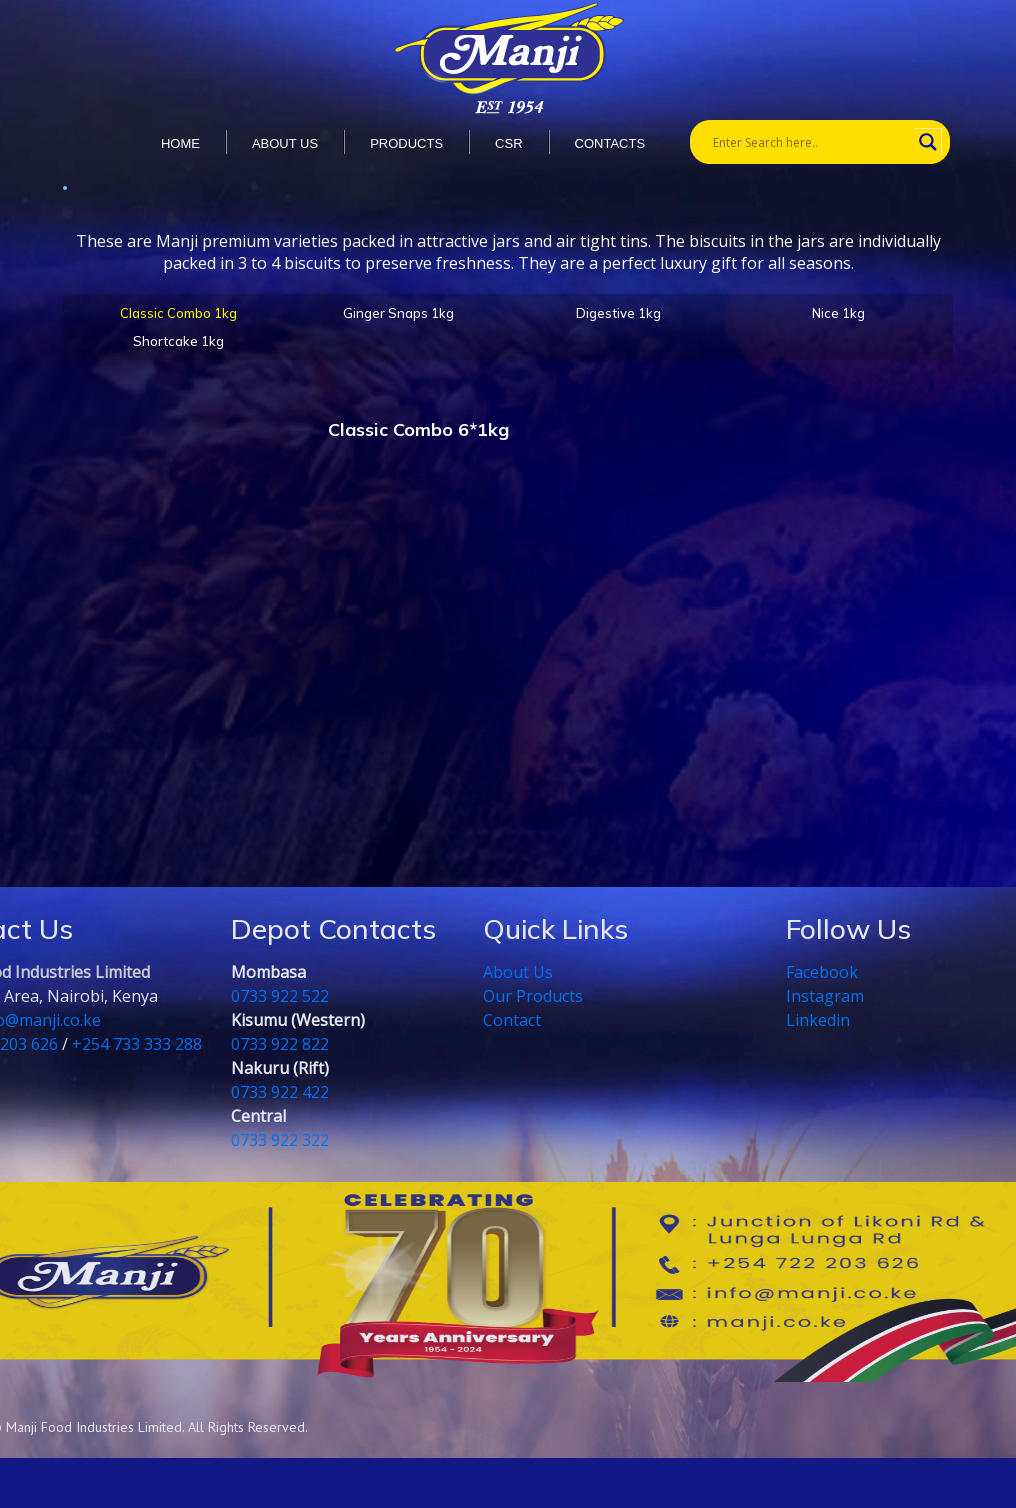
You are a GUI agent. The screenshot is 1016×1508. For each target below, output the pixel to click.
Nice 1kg (838, 313)
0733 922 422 (280, 1092)
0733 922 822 (280, 1044)
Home (180, 143)
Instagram (825, 996)
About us (285, 143)
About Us (518, 972)
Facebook (822, 972)
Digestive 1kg (618, 313)
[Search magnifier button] (928, 142)
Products (406, 143)
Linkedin (818, 1020)
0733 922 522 (280, 996)
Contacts (610, 143)
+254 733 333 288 (137, 1044)
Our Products (533, 996)
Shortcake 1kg (178, 341)
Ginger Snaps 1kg (398, 313)
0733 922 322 (280, 1140)
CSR (508, 143)
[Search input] (811, 142)
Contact (512, 1020)
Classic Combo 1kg (178, 313)
